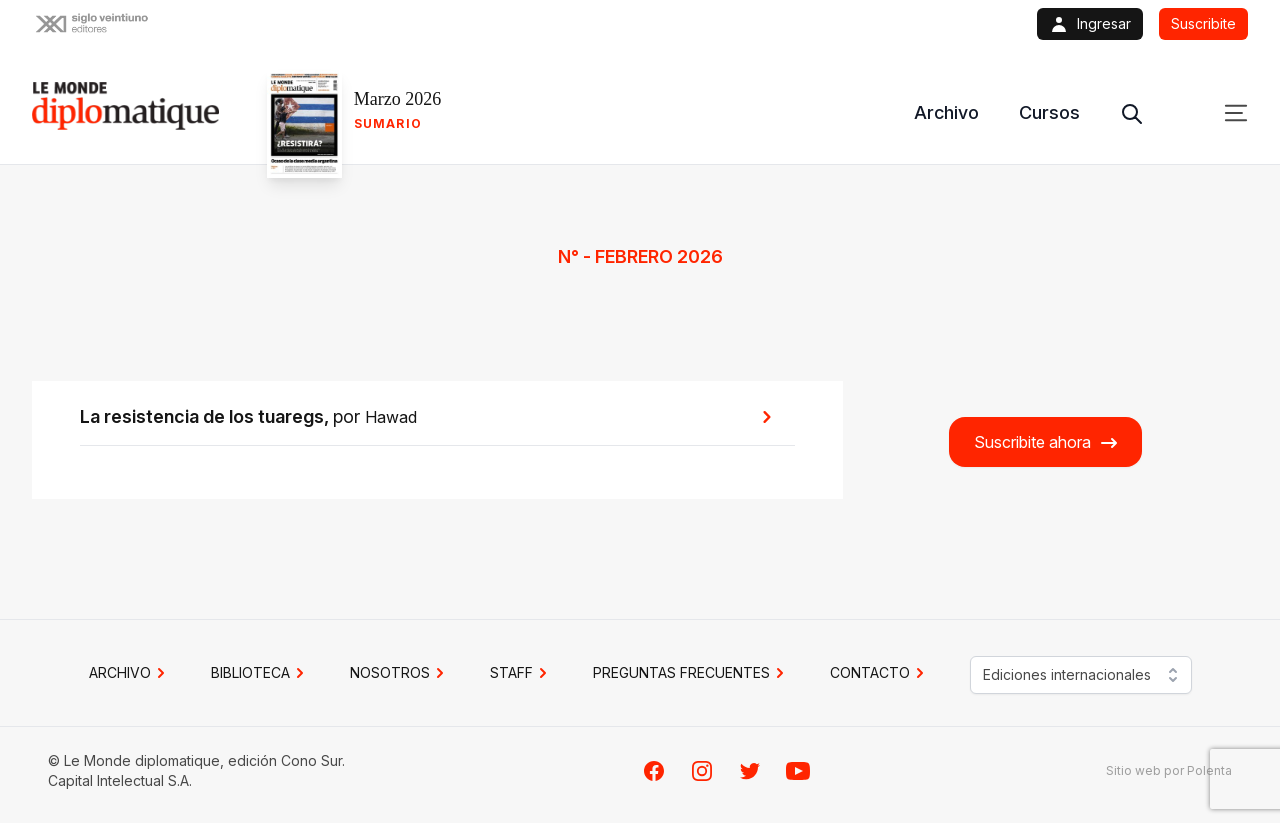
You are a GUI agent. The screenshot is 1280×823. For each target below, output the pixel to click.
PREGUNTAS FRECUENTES (691, 673)
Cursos (1049, 112)
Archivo (946, 112)
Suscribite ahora (1046, 442)
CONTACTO (880, 673)
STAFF (521, 673)
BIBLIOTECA (260, 673)
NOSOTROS (400, 673)
